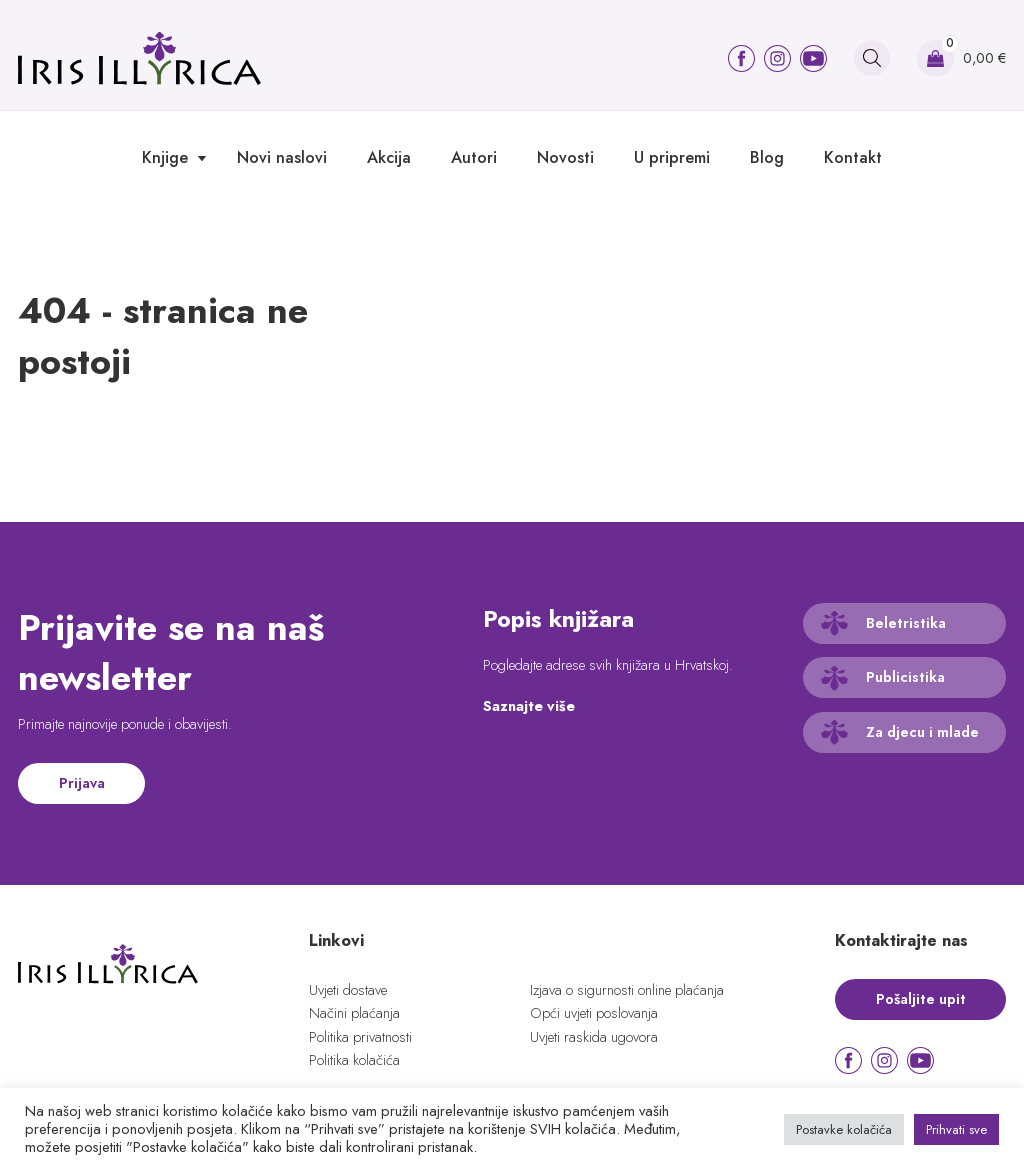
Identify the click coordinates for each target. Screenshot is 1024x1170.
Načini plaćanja (354, 1013)
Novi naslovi (282, 157)
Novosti (565, 157)
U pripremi (672, 157)
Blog (767, 157)
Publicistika (905, 677)
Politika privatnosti (360, 1037)
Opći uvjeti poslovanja (594, 1013)
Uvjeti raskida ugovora (594, 1037)
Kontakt (853, 157)
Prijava (82, 783)
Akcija (389, 157)
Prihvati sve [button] (956, 1129)
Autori (474, 157)
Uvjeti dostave (348, 990)
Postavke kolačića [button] (844, 1129)
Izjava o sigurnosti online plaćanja (627, 990)
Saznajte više (529, 706)
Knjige (165, 157)
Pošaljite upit (921, 999)
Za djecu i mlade (922, 732)
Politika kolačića (354, 1060)
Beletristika (906, 623)
